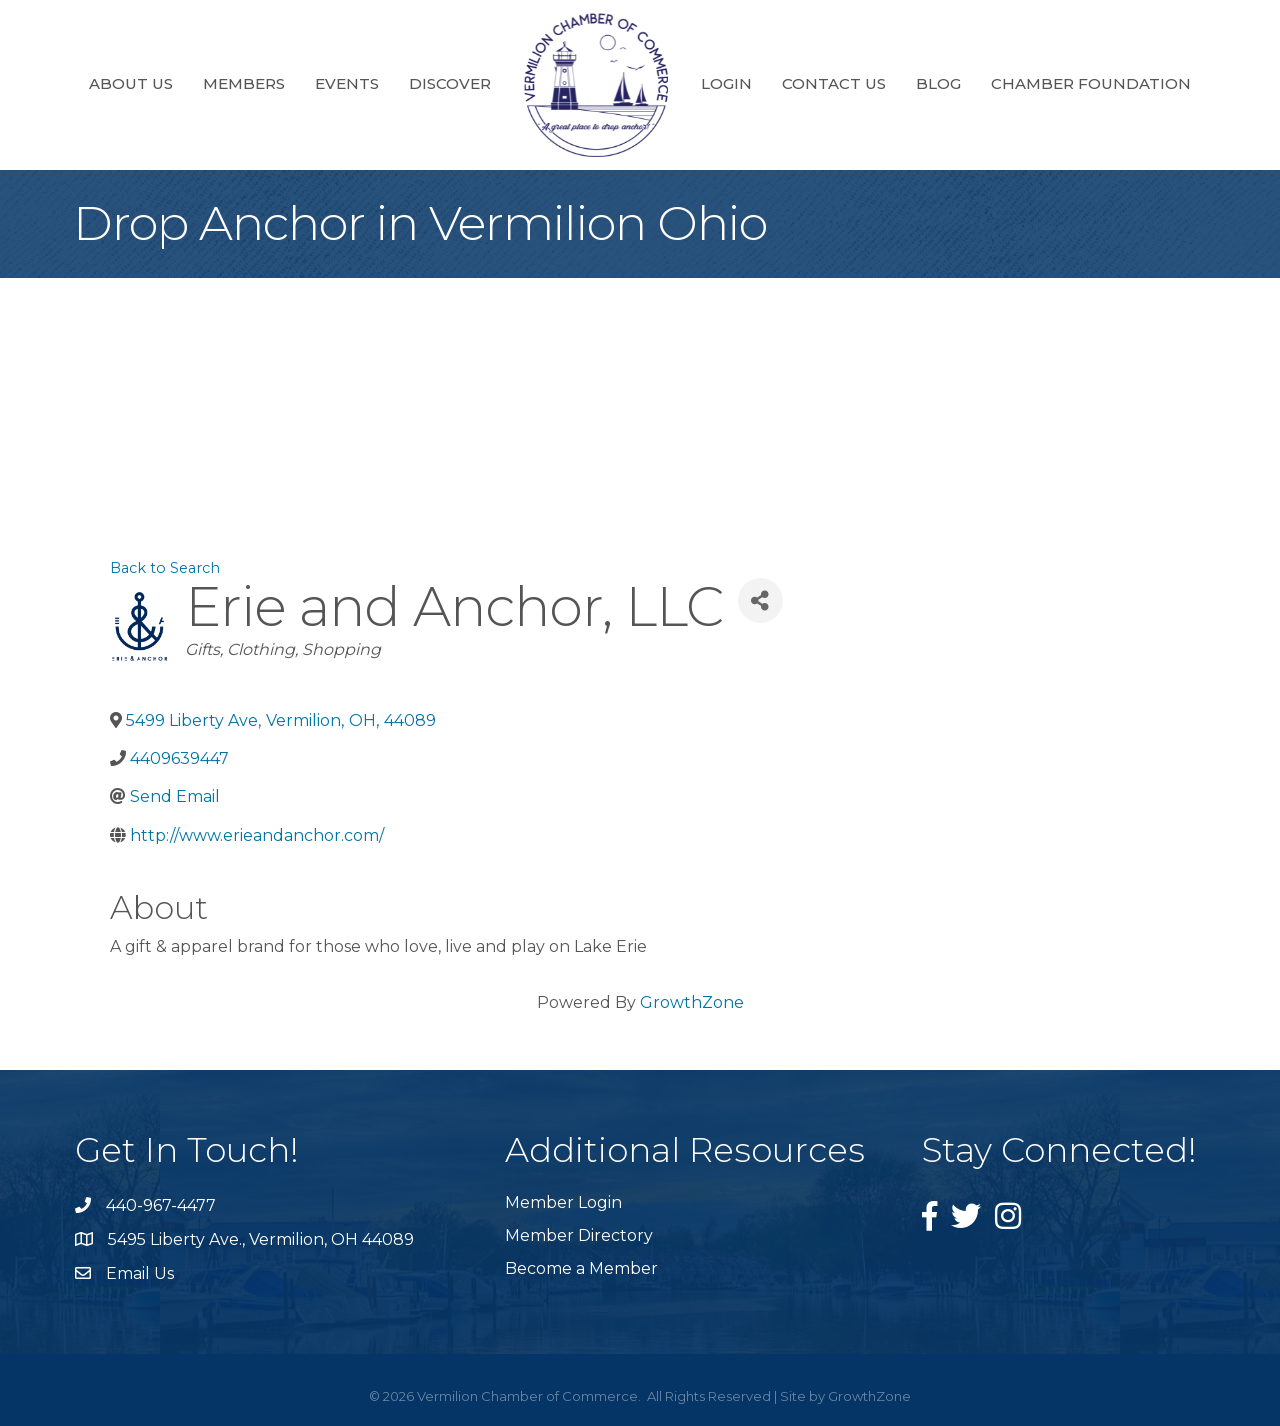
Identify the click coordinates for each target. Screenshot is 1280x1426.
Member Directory (579, 1235)
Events (347, 83)
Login (726, 83)
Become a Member (581, 1268)
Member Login (563, 1202)
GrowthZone (692, 1002)
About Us (131, 83)
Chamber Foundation (1091, 83)
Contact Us (834, 83)
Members (244, 83)
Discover (450, 83)
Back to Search (165, 568)
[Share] (760, 600)
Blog (938, 83)
